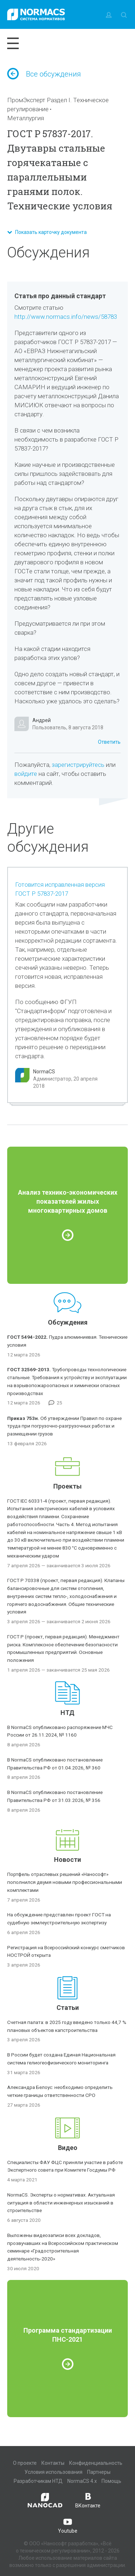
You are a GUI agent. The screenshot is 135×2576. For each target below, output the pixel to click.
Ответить (109, 742)
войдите (25, 773)
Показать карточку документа (47, 232)
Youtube (67, 2525)
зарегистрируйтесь (78, 764)
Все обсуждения (44, 74)
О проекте (25, 2463)
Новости (67, 1859)
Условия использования (53, 2472)
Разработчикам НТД (38, 2481)
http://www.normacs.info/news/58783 (65, 316)
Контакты (52, 2463)
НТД (67, 1712)
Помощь (111, 2481)
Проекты (67, 1486)
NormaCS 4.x (82, 2481)
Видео (67, 2147)
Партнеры (99, 2472)
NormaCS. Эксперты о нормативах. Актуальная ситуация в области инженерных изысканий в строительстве (61, 2203)
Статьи (68, 2007)
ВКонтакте (87, 2499)
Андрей (41, 720)
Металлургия (25, 118)
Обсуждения (67, 1322)
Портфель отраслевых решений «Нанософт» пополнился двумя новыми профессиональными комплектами (64, 1882)
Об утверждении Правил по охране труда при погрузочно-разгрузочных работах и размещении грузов (64, 1426)
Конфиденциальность (95, 2463)
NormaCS (44, 1071)
